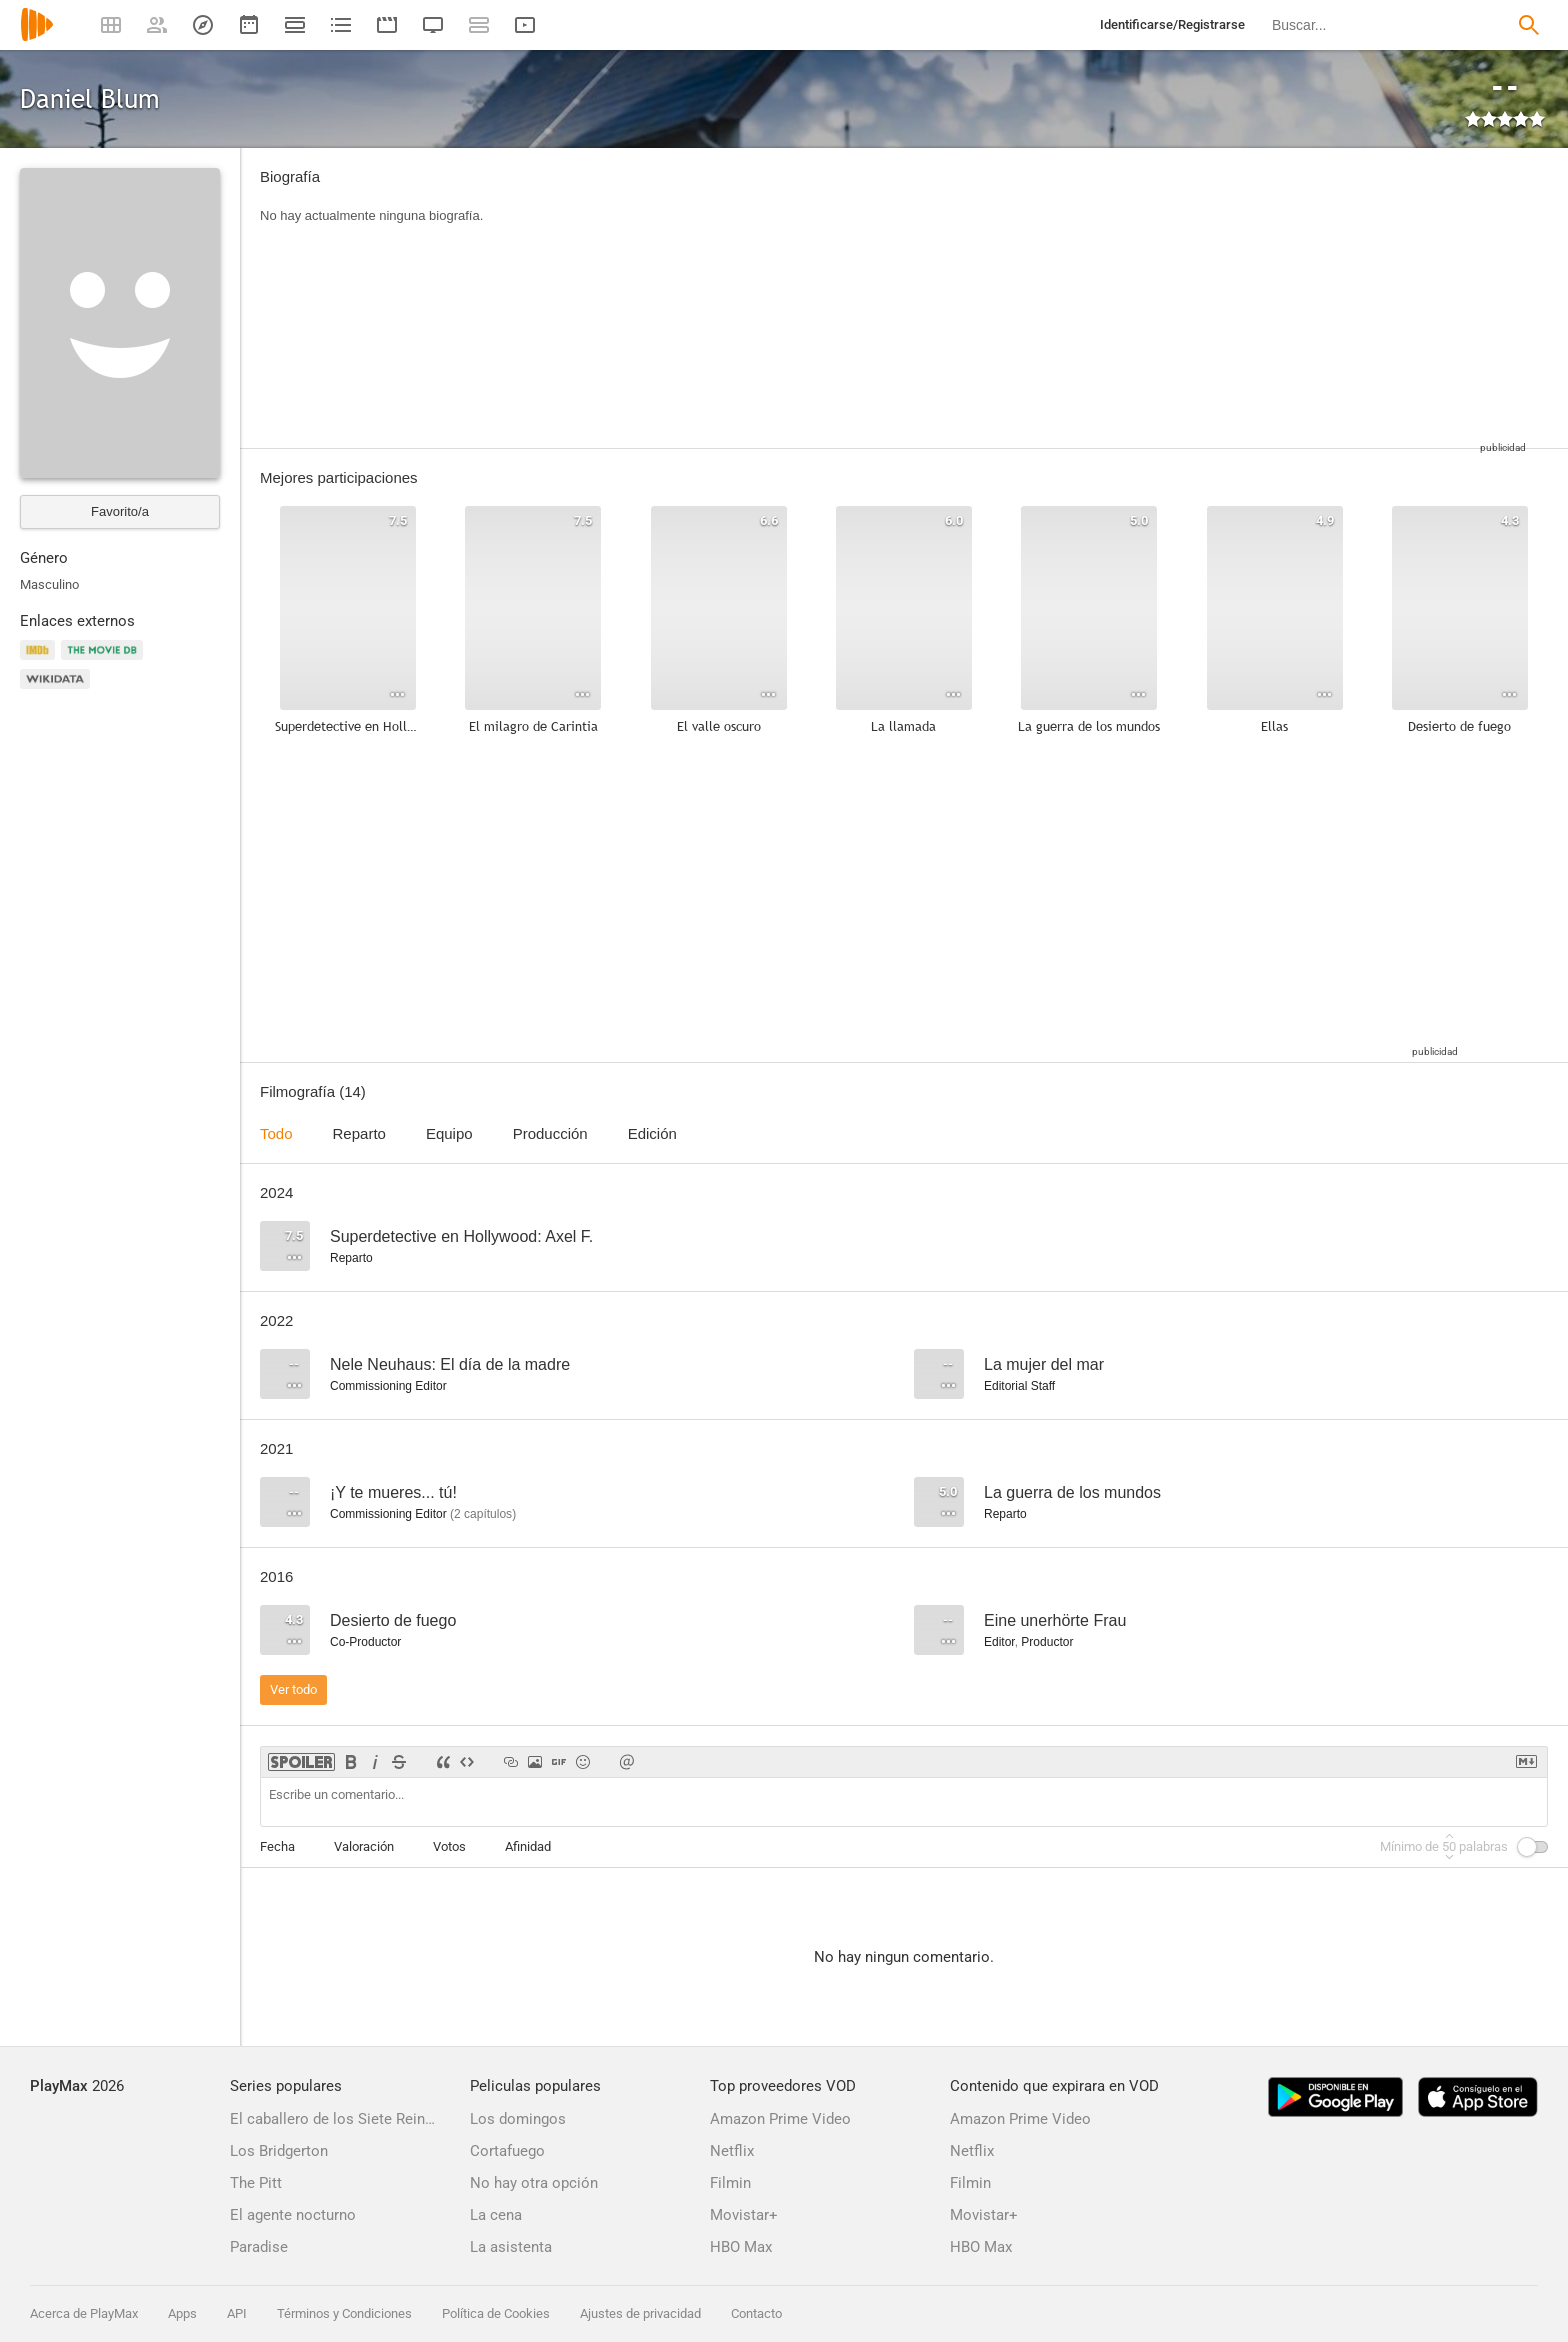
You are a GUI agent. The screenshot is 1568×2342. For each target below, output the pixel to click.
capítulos (483, 1514)
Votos (449, 1846)
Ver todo (293, 1689)
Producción (550, 1133)
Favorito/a (120, 511)
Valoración (364, 1846)
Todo (276, 1133)
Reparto (359, 1133)
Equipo (449, 1133)
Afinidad (528, 1846)
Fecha (277, 1846)
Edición (652, 1133)
